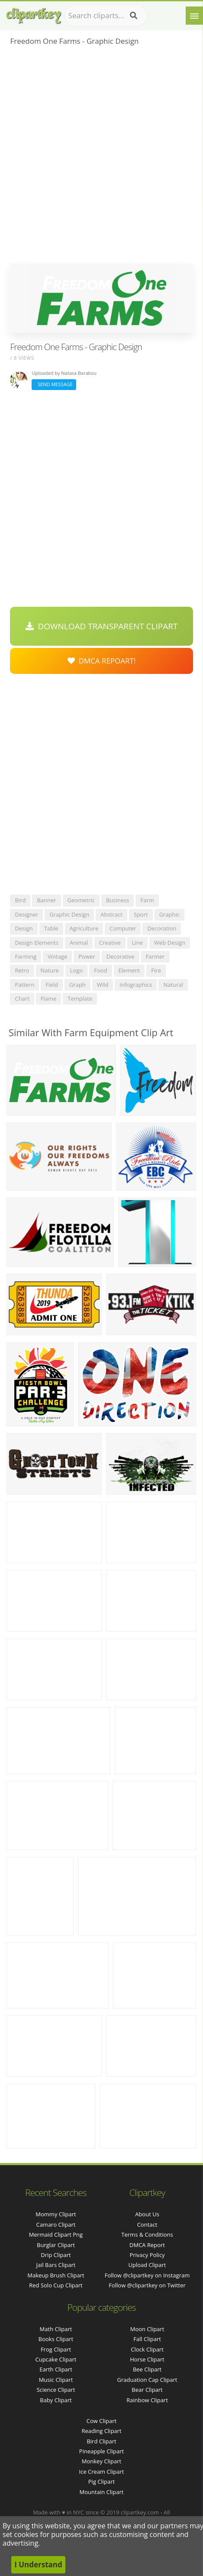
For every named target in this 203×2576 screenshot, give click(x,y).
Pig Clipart (101, 2481)
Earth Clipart (55, 2369)
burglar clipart (56, 2245)
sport (141, 914)
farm (147, 900)
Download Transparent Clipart (102, 626)
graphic (169, 914)
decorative (120, 956)
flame (49, 998)
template (80, 998)
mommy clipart (55, 2214)
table (51, 928)
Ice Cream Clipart (101, 2471)
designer (26, 914)
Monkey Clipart (101, 2461)
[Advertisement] (101, 157)
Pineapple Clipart (101, 2451)
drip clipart (56, 2255)
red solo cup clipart (55, 2285)
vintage (57, 956)
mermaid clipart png (56, 2234)
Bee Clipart (147, 2369)
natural (173, 985)
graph (77, 985)
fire (156, 970)
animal (79, 942)
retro (22, 970)
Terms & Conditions (147, 2234)
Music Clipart (56, 2380)
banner (46, 900)
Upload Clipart (147, 2265)
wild (103, 985)
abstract (111, 914)
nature (50, 970)
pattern (24, 985)
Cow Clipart (101, 2421)
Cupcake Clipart (56, 2359)
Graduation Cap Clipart (147, 2380)
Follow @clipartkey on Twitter (147, 2285)
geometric (81, 900)
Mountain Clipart (102, 2492)
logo (76, 970)
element (129, 970)
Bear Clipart (147, 2390)
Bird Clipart (101, 2441)
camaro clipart (55, 2224)
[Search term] (106, 15)
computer (123, 928)
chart (22, 998)
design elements (36, 942)
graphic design (69, 914)
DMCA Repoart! (102, 661)
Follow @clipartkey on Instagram (147, 2275)
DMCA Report (147, 2245)
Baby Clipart (55, 2400)
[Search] (133, 16)
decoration (161, 928)
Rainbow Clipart (147, 2400)
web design (169, 942)
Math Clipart (56, 2329)
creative (110, 942)
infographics (135, 985)
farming (25, 956)
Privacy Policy (146, 2255)
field (51, 985)
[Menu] (194, 16)
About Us (147, 2214)
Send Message (53, 384)
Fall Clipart (147, 2339)
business (117, 900)
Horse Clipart (147, 2359)
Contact (147, 2224)
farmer (155, 956)
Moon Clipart (147, 2329)
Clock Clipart (147, 2349)
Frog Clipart (56, 2349)
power (86, 956)
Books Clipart (56, 2339)
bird (20, 900)
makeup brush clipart (55, 2275)
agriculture (84, 928)
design (23, 928)
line (137, 942)
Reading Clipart (101, 2431)
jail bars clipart (55, 2265)
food (100, 970)
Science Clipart (56, 2390)
